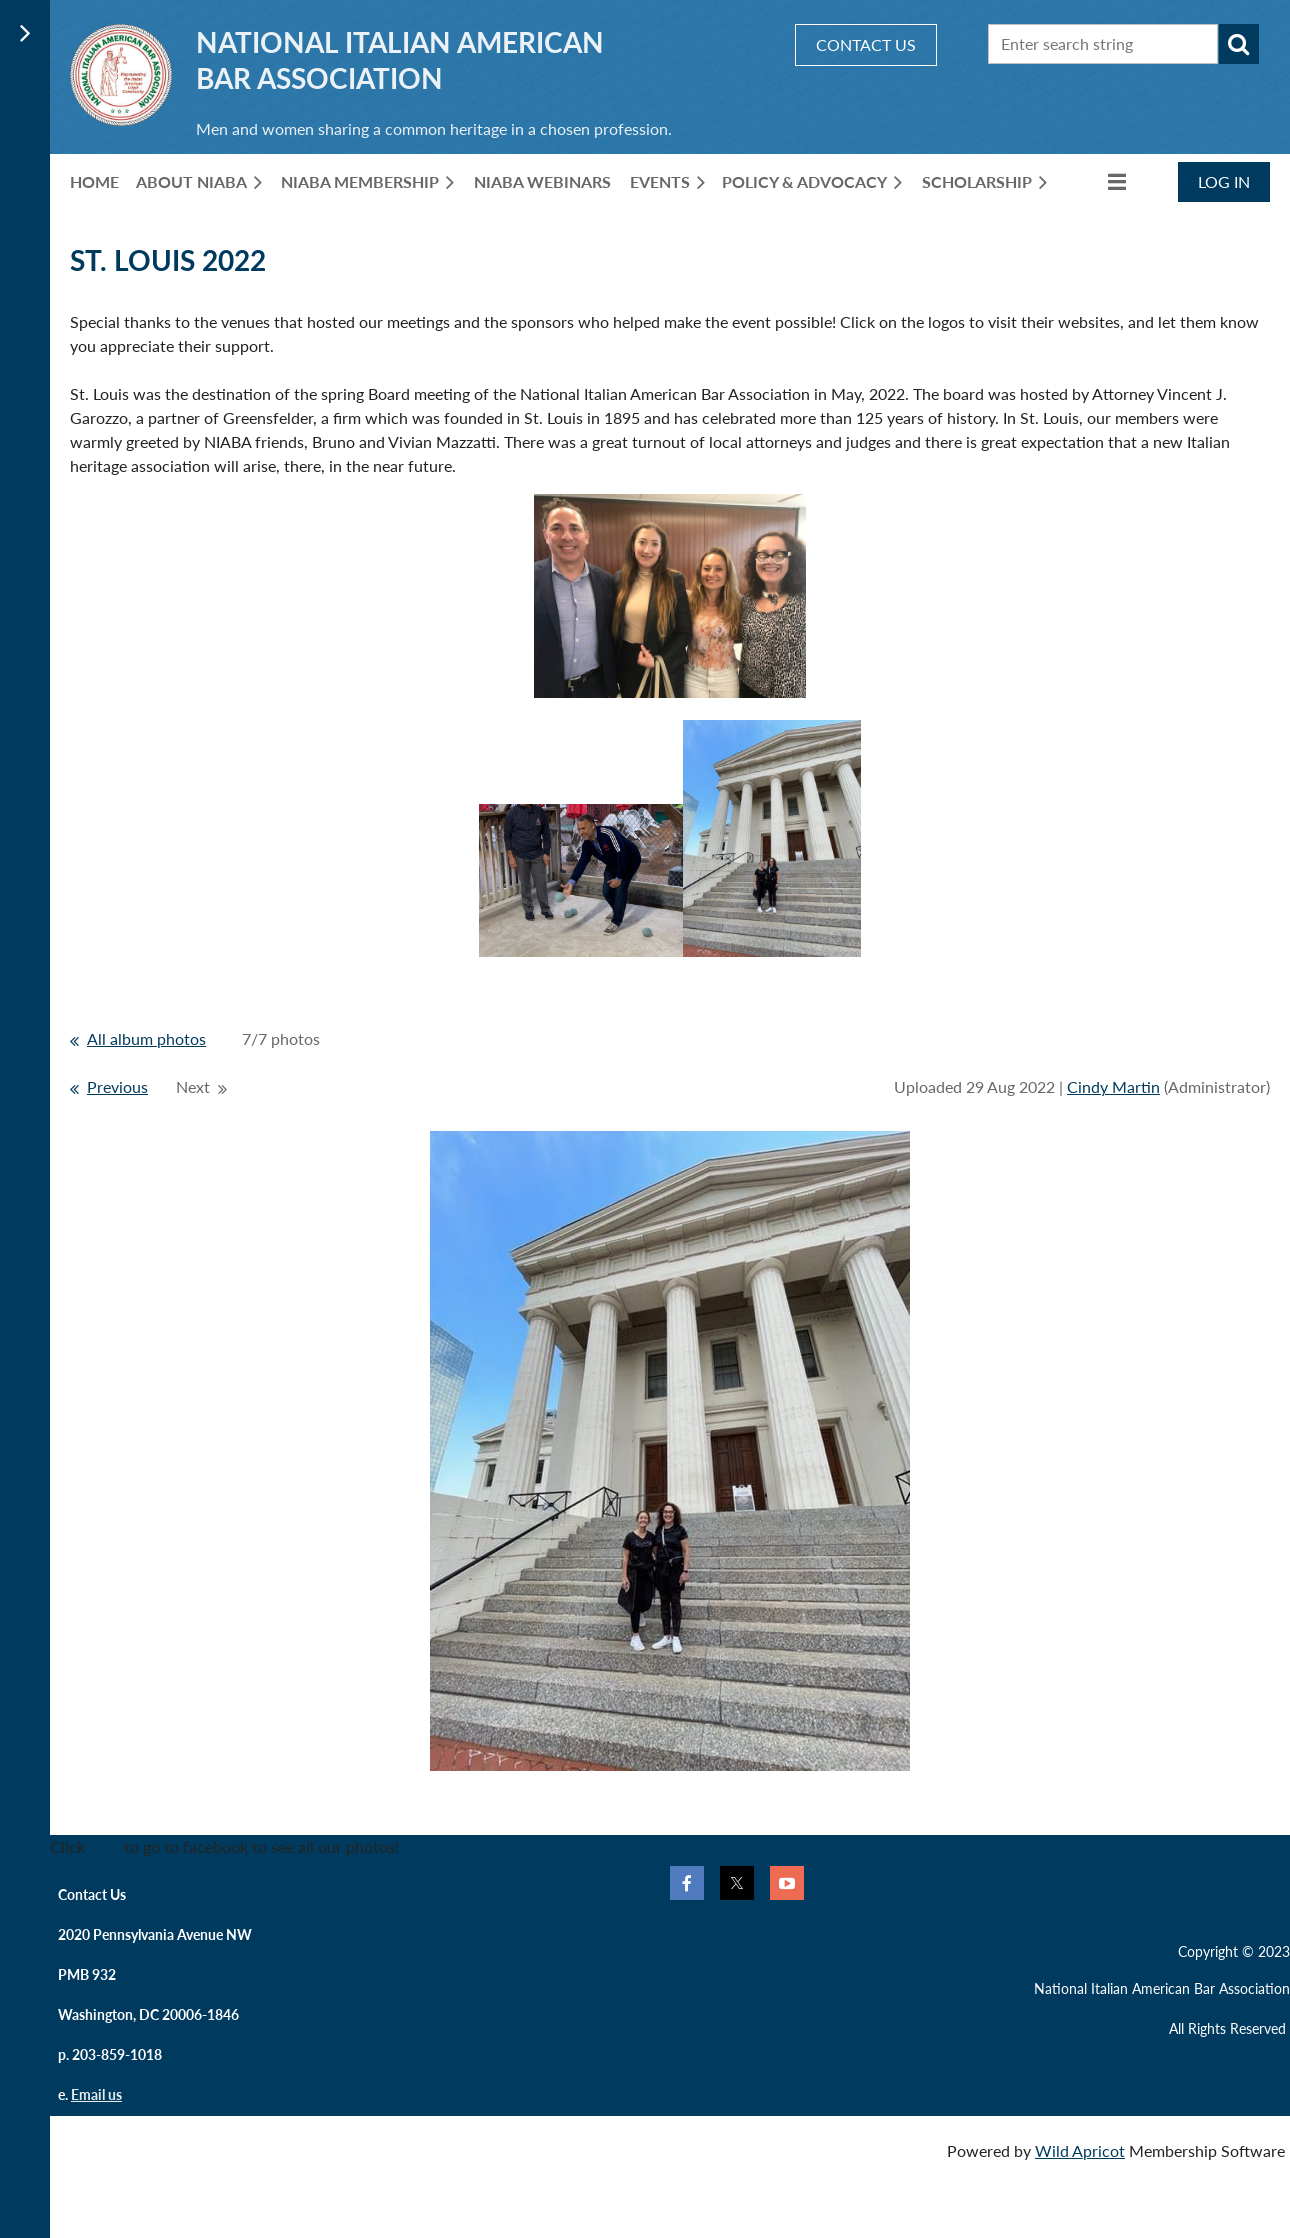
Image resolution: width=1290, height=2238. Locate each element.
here (104, 1846)
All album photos (146, 1038)
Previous (117, 1086)
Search (1239, 44)
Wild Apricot (1080, 2150)
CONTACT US (866, 44)
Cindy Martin (1113, 1086)
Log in (1224, 181)
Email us (96, 2094)
